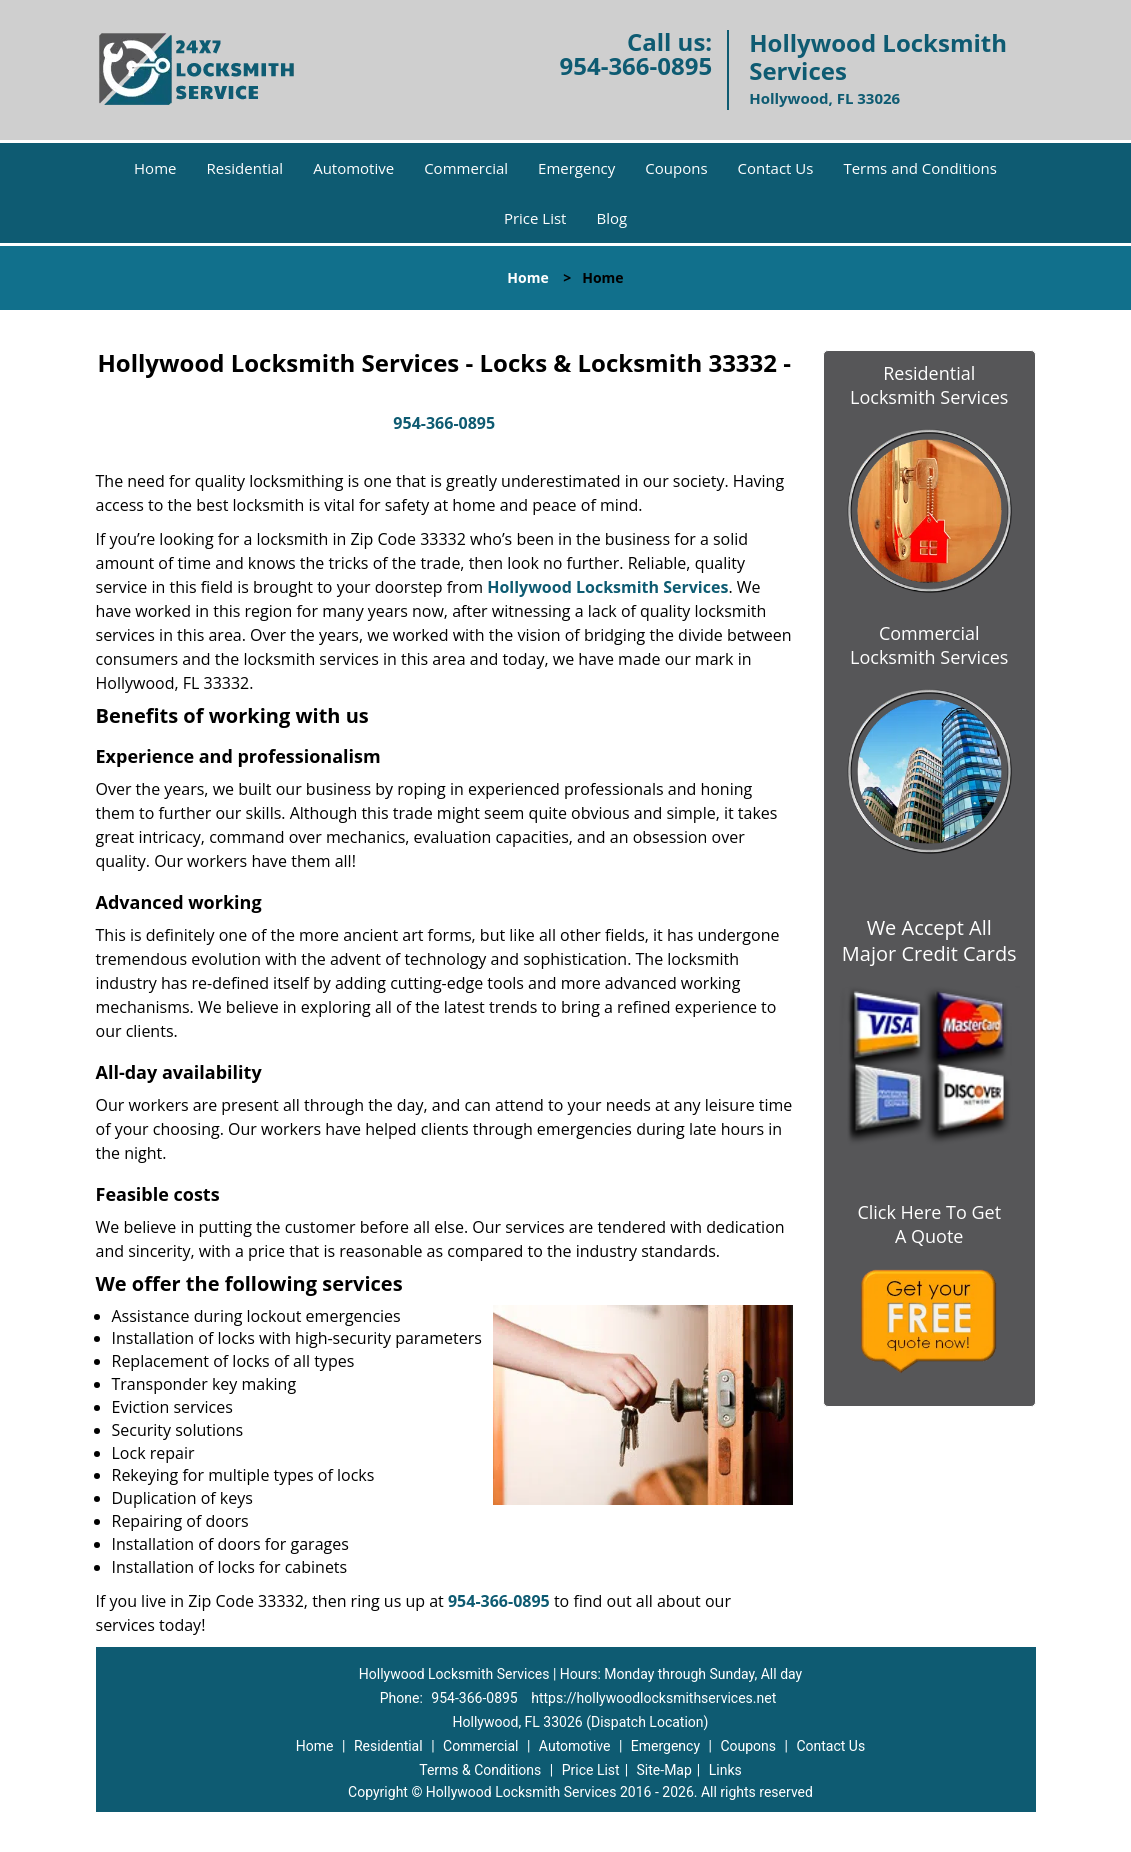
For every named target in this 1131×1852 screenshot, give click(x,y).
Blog (611, 218)
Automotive (353, 168)
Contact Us (776, 168)
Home (155, 168)
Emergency (576, 168)
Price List (535, 218)
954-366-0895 (635, 65)
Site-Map (664, 1770)
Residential (244, 168)
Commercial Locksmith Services (929, 645)
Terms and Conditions (920, 168)
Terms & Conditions (480, 1770)
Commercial (466, 168)
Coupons (676, 168)
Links (725, 1770)
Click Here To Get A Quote (929, 1224)
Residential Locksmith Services (929, 385)
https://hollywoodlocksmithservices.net (653, 1698)
